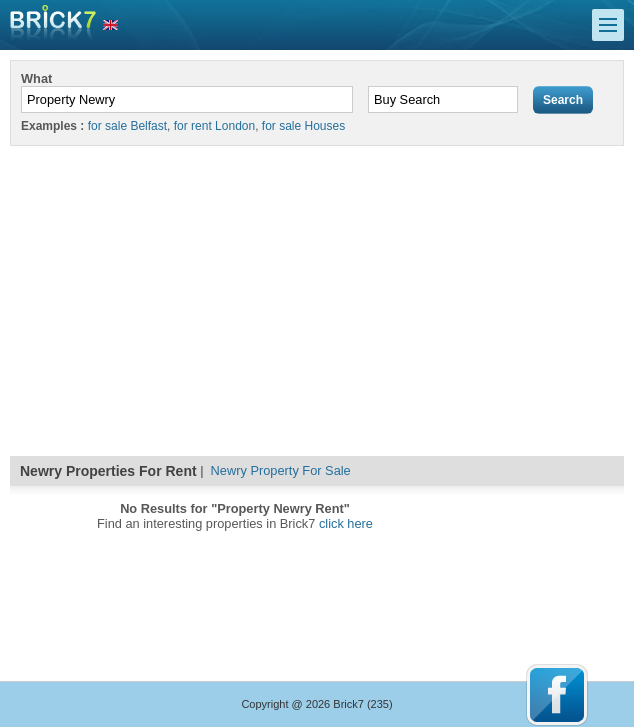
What (36, 78)
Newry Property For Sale (281, 470)
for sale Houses (303, 126)
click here (346, 523)
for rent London (214, 126)
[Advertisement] (317, 296)
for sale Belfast (127, 126)
